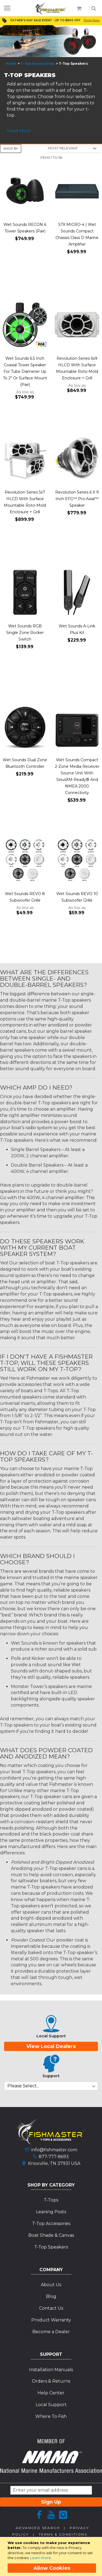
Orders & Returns (51, 2381)
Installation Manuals (51, 2369)
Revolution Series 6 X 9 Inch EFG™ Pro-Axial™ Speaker (77, 499)
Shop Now (92, 20)
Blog (51, 2296)
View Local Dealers (51, 2046)
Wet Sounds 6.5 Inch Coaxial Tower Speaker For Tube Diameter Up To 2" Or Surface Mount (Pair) (25, 371)
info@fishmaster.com (54, 2149)
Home (10, 63)
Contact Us (51, 2308)
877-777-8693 (54, 2156)
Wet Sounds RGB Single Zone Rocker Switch (25, 633)
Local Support (51, 2404)
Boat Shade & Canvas (51, 2235)
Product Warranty (51, 2320)
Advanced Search (38, 2528)
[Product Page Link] (25, 191)
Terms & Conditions (63, 2534)
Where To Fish (51, 2416)
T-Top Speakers (51, 2247)
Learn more (40, 2558)
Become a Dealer (51, 2331)
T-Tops (51, 2200)
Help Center (51, 2392)
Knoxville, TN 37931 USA (54, 2163)
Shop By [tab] (10, 148)
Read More (19, 130)
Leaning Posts (51, 2211)
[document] (52, 2556)
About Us (51, 2284)
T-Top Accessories (37, 63)
